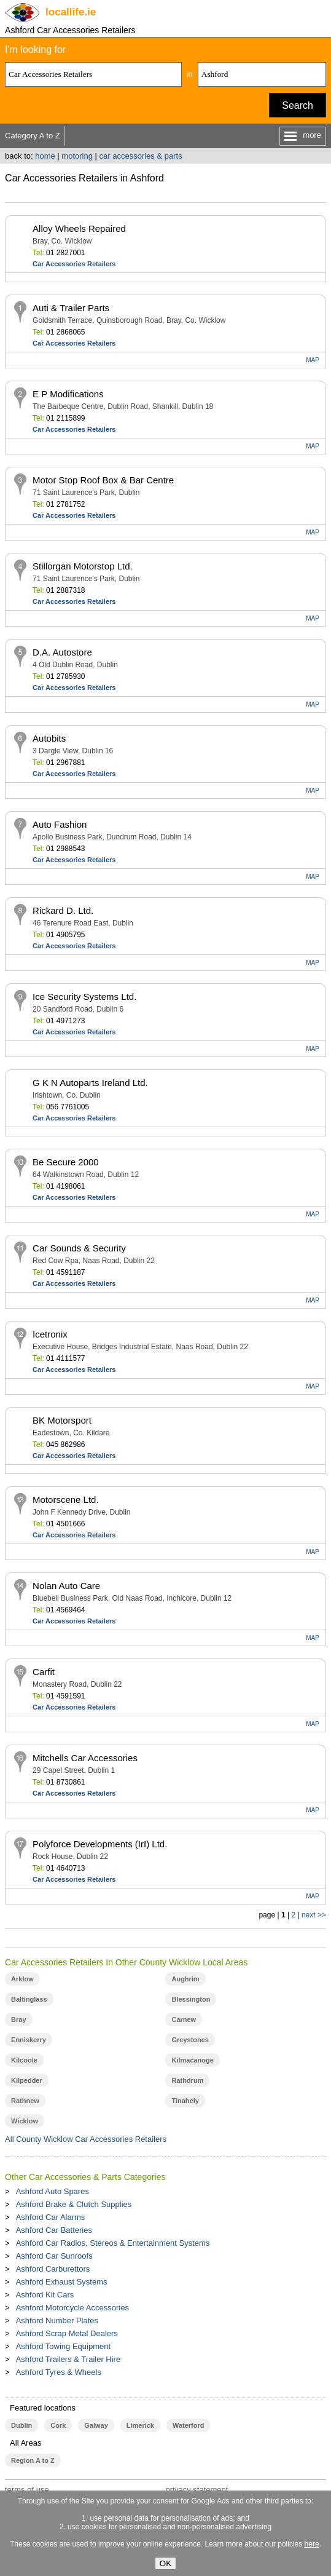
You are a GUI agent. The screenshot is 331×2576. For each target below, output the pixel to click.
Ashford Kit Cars (45, 2294)
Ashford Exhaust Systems (61, 2281)
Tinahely (184, 2100)
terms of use (27, 2489)
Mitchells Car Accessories (85, 1758)
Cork (58, 2425)
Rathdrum (187, 2080)
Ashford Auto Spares (52, 2191)
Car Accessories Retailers (74, 264)
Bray (18, 2019)
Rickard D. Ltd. (63, 910)
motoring (77, 156)
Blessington (190, 1999)
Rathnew (25, 2100)
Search (297, 105)
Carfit (44, 1671)
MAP (312, 360)
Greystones (189, 2039)
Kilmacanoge (192, 2060)
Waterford (188, 2425)
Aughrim (185, 1979)
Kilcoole (24, 2060)
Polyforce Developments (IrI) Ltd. (100, 1844)
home (45, 156)
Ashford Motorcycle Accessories (72, 2307)
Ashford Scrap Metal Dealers (67, 2333)
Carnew (183, 2019)
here (312, 2544)
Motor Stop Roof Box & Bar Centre (103, 480)
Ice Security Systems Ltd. (84, 996)
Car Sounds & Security (79, 1248)
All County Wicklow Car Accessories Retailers (85, 2139)
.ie (70, 12)
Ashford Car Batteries (54, 2230)
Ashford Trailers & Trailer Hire (68, 2359)
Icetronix (50, 1334)
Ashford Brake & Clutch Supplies (74, 2204)
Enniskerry (28, 2039)
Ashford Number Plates (57, 2320)
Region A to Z (33, 2460)
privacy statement (196, 2489)
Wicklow (24, 2121)
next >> (314, 1915)
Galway (95, 2425)
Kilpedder (26, 2080)
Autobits (49, 738)
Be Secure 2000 (66, 1162)
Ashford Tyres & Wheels (58, 2372)
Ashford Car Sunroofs (54, 2256)
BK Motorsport (62, 1420)
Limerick (140, 2425)
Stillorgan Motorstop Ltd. (83, 566)
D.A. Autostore (62, 652)
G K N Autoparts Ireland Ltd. (90, 1082)
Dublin (21, 2425)
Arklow (22, 1979)
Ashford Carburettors (53, 2268)
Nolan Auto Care (66, 1585)
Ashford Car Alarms (50, 2217)
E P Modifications (68, 394)
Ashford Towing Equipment (63, 2346)
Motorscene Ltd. (66, 1499)
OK (165, 2563)
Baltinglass (29, 1999)
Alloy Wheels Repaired (79, 228)
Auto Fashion (60, 824)
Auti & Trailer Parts (71, 308)
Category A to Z (32, 135)
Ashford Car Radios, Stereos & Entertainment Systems (113, 2243)
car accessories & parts (140, 156)
